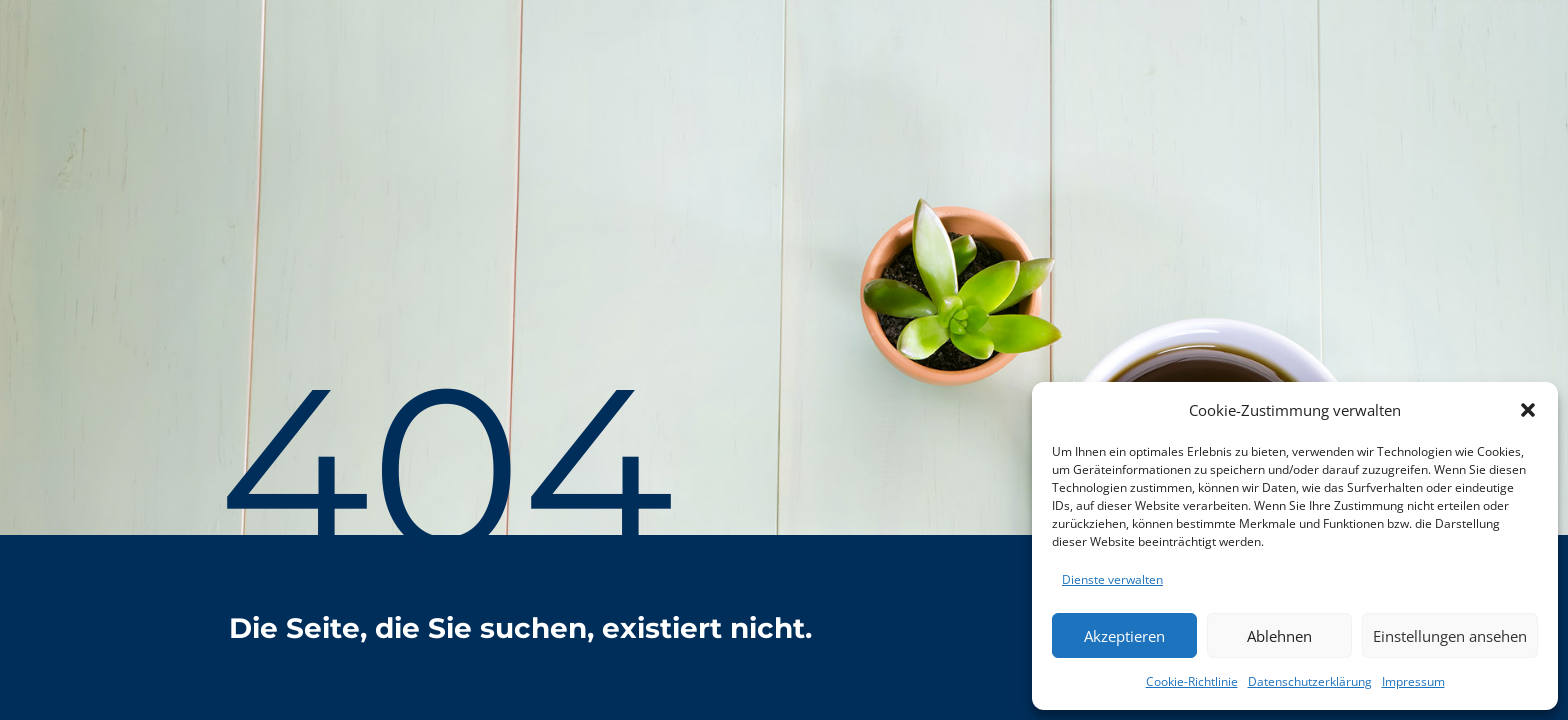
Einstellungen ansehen (1450, 636)
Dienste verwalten (1112, 579)
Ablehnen (1279, 636)
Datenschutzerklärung (1310, 681)
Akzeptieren (1124, 636)
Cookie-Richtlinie (1192, 681)
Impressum (1413, 681)
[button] (1528, 410)
